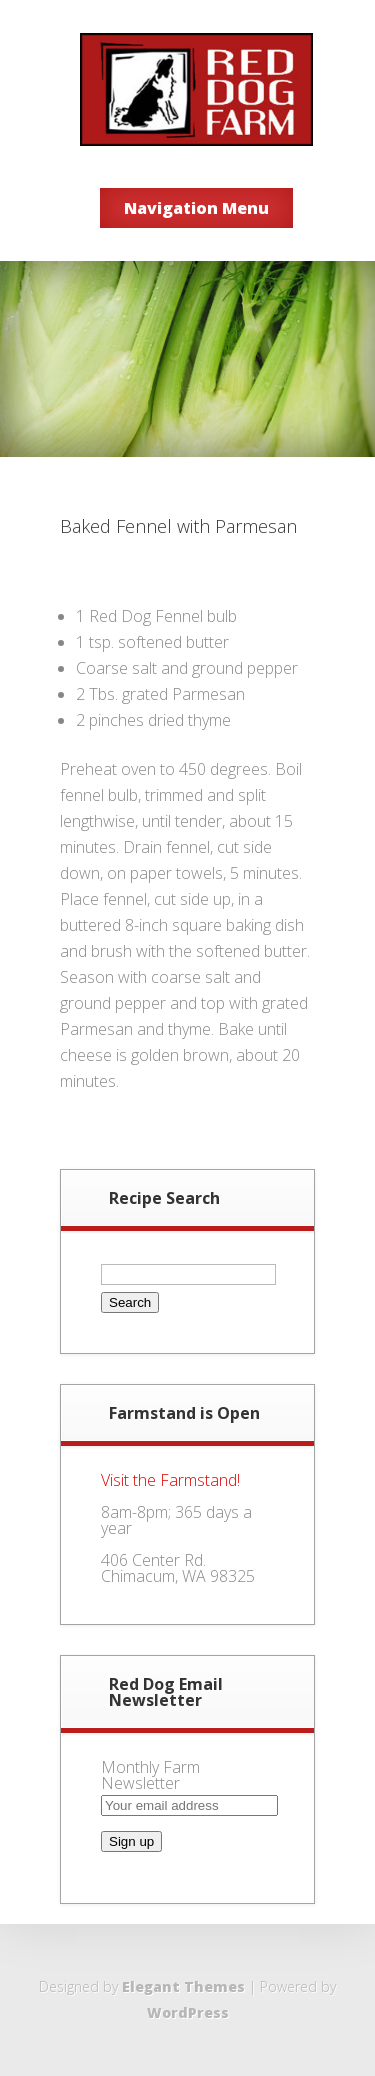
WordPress (188, 2012)
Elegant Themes (183, 1986)
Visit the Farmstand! (170, 1480)
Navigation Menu (196, 208)
